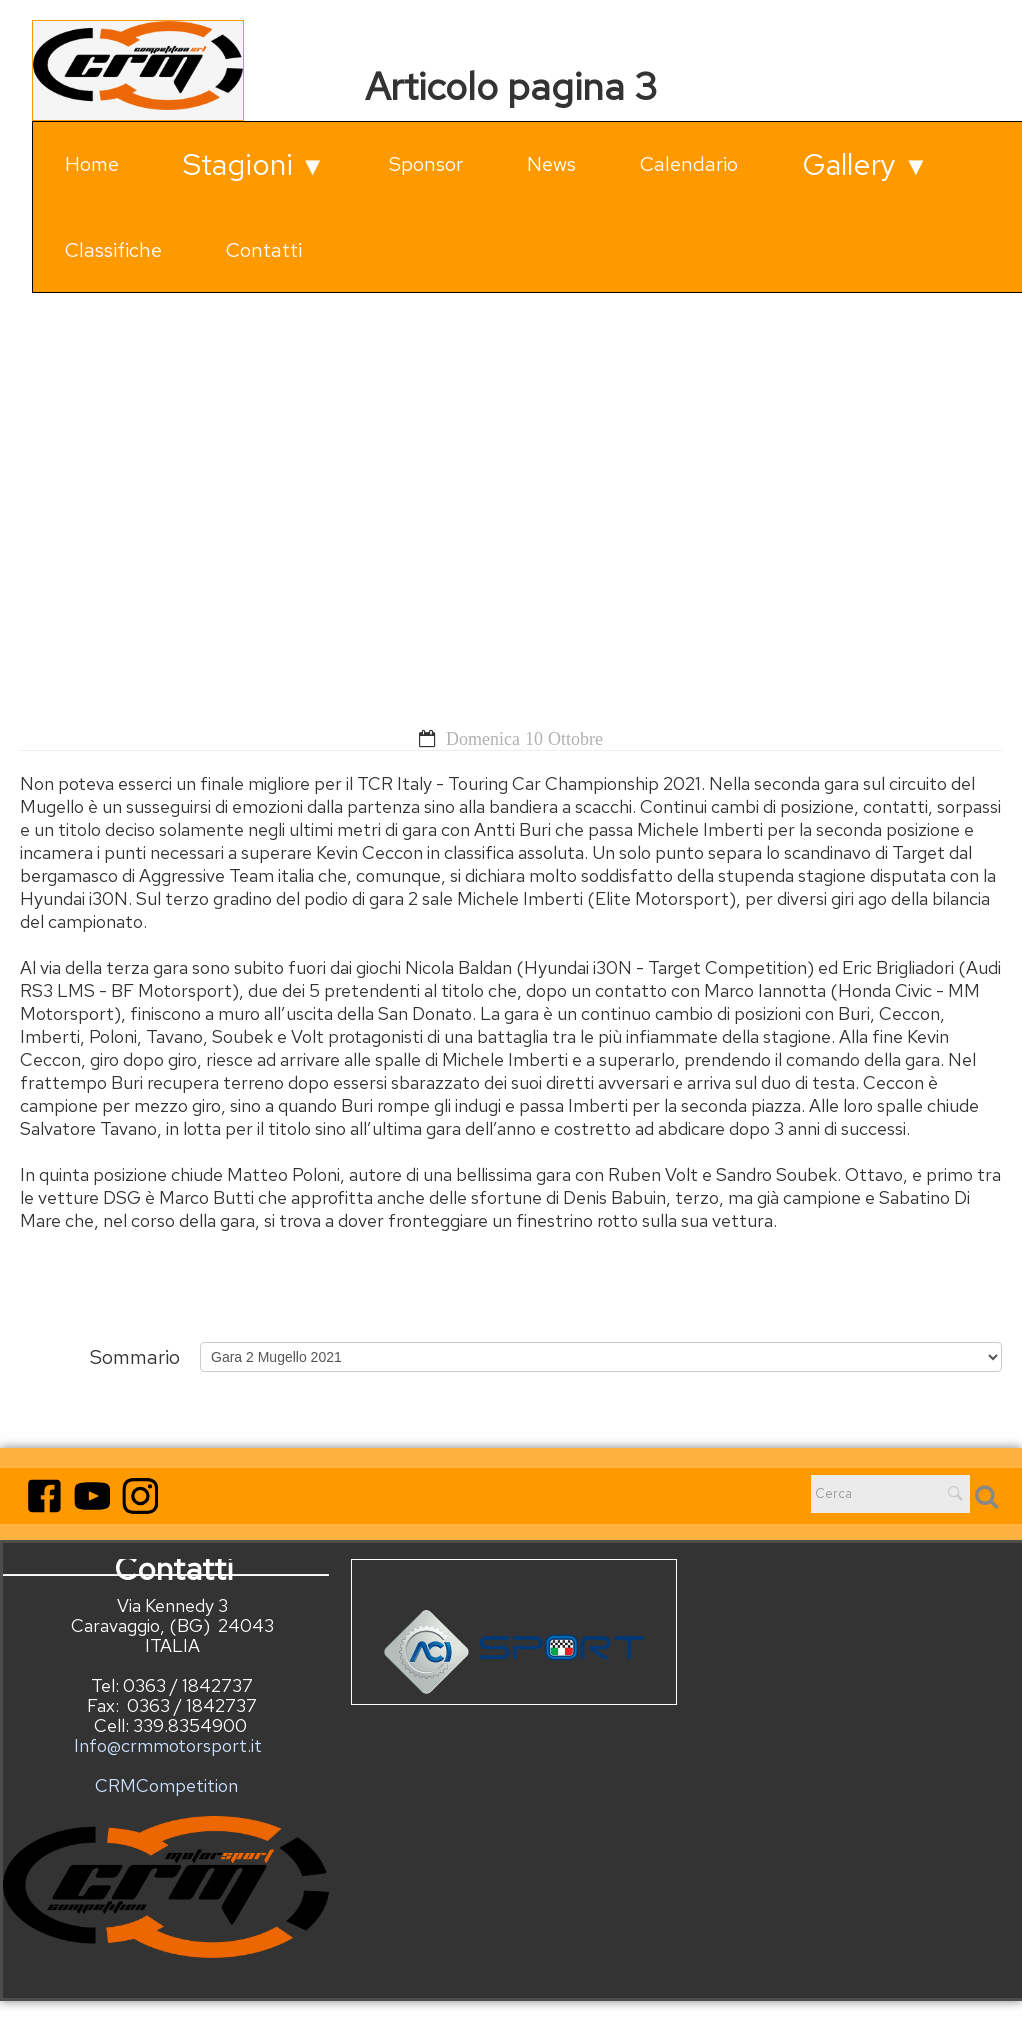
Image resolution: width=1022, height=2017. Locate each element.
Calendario (689, 164)
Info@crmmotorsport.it (166, 1735)
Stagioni (254, 164)
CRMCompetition (166, 1785)
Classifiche (113, 250)
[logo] (138, 70)
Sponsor (426, 164)
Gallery (865, 164)
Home (92, 164)
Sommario (135, 1355)
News (551, 164)
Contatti (264, 250)
